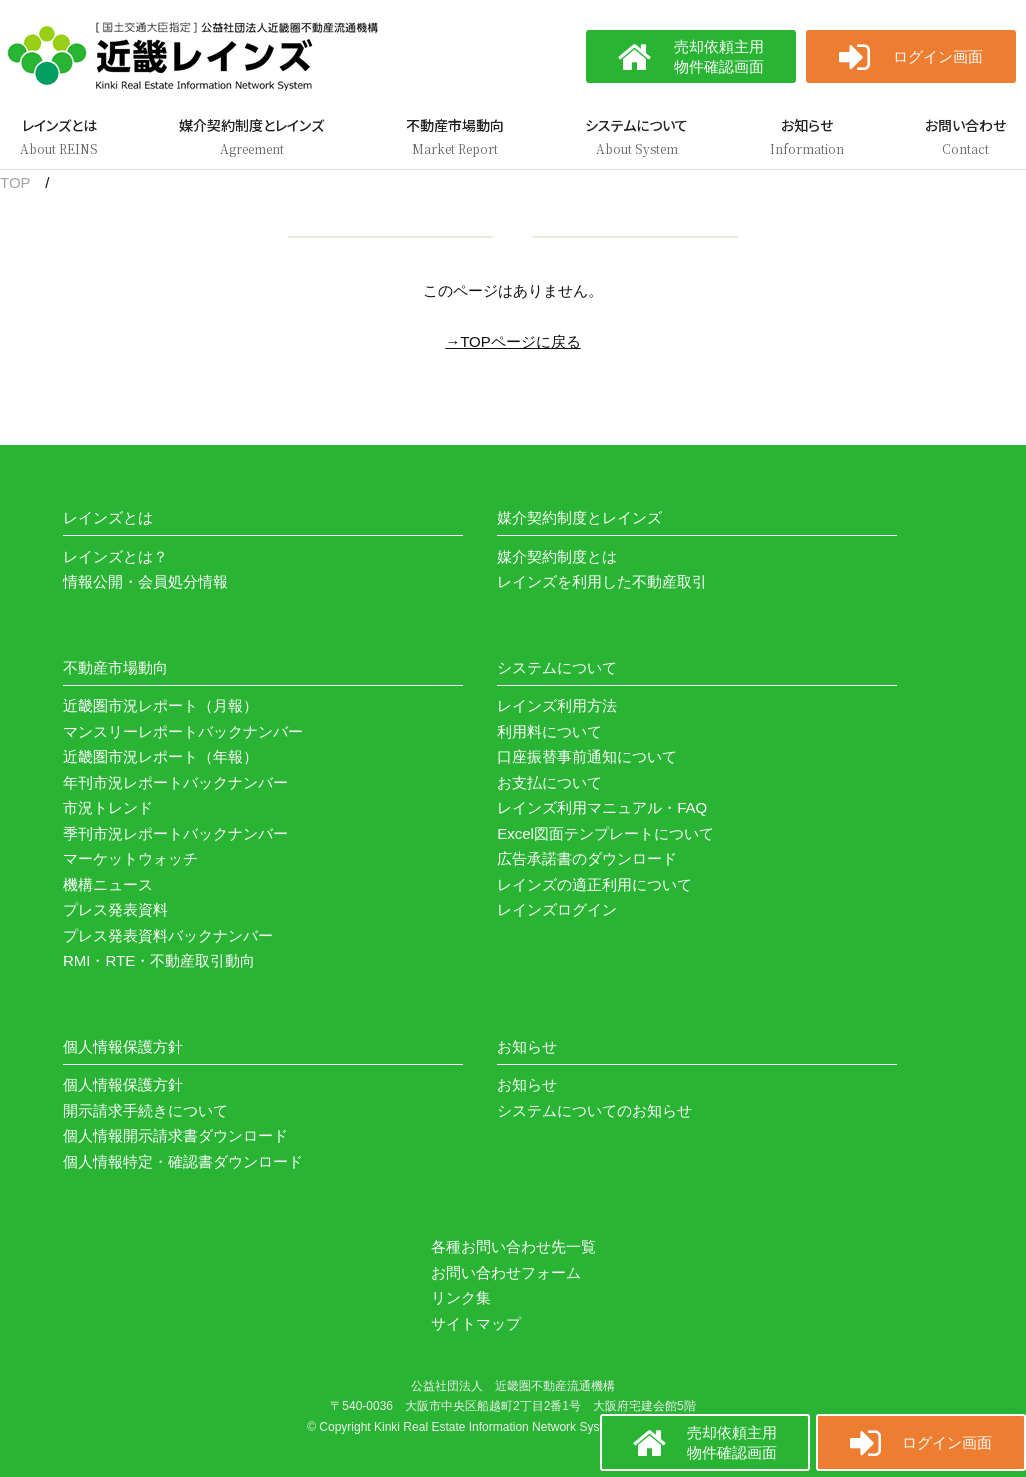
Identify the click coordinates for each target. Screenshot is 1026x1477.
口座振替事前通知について (587, 756)
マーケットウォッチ (130, 858)
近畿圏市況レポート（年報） (160, 756)
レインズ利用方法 (557, 705)
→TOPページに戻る (513, 341)
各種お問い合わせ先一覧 (513, 1246)
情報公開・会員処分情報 (145, 581)
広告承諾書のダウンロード (587, 858)
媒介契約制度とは (557, 556)
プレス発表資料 (115, 909)
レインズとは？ (115, 556)
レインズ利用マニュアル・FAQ (602, 807)
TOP (15, 182)
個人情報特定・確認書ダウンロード (183, 1161)
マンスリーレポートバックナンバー (183, 731)
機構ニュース (108, 884)
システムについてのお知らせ (594, 1110)
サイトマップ (476, 1323)
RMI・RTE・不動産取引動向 (159, 960)
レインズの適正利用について (594, 884)
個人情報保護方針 (123, 1084)
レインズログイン (557, 909)
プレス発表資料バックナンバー (168, 935)
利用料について (549, 731)
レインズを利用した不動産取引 (602, 581)
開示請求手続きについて (145, 1110)
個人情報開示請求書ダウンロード (175, 1135)
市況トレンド (108, 807)
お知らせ (527, 1084)
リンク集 (461, 1297)
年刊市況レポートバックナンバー (175, 782)
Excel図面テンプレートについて (605, 833)
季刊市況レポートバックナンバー (175, 833)
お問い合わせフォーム (506, 1272)
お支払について (549, 782)
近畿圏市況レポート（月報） (160, 705)
